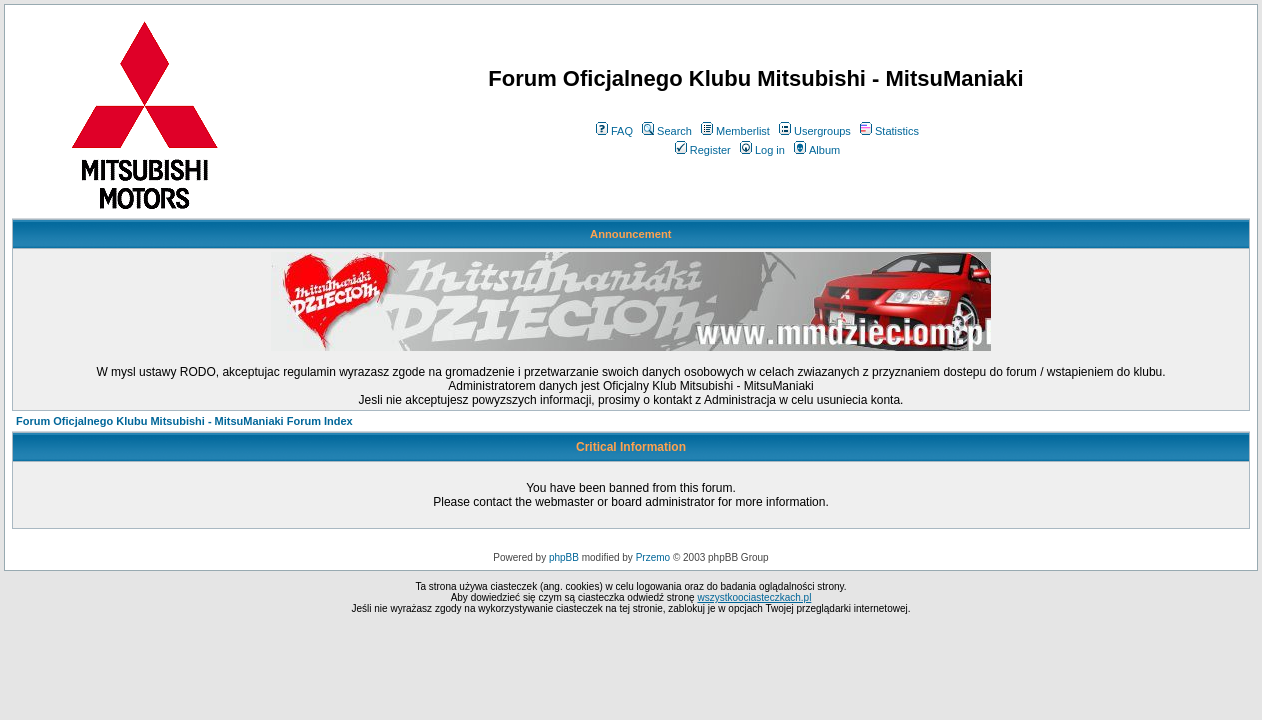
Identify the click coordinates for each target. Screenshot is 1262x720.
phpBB (564, 557)
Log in (762, 150)
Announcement (630, 234)
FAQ (614, 131)
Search (667, 131)
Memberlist (735, 131)
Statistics (889, 131)
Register (703, 150)
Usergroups (815, 131)
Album (817, 150)
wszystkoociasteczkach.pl (754, 597)
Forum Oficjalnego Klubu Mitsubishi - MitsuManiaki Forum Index (184, 421)
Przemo (653, 557)
